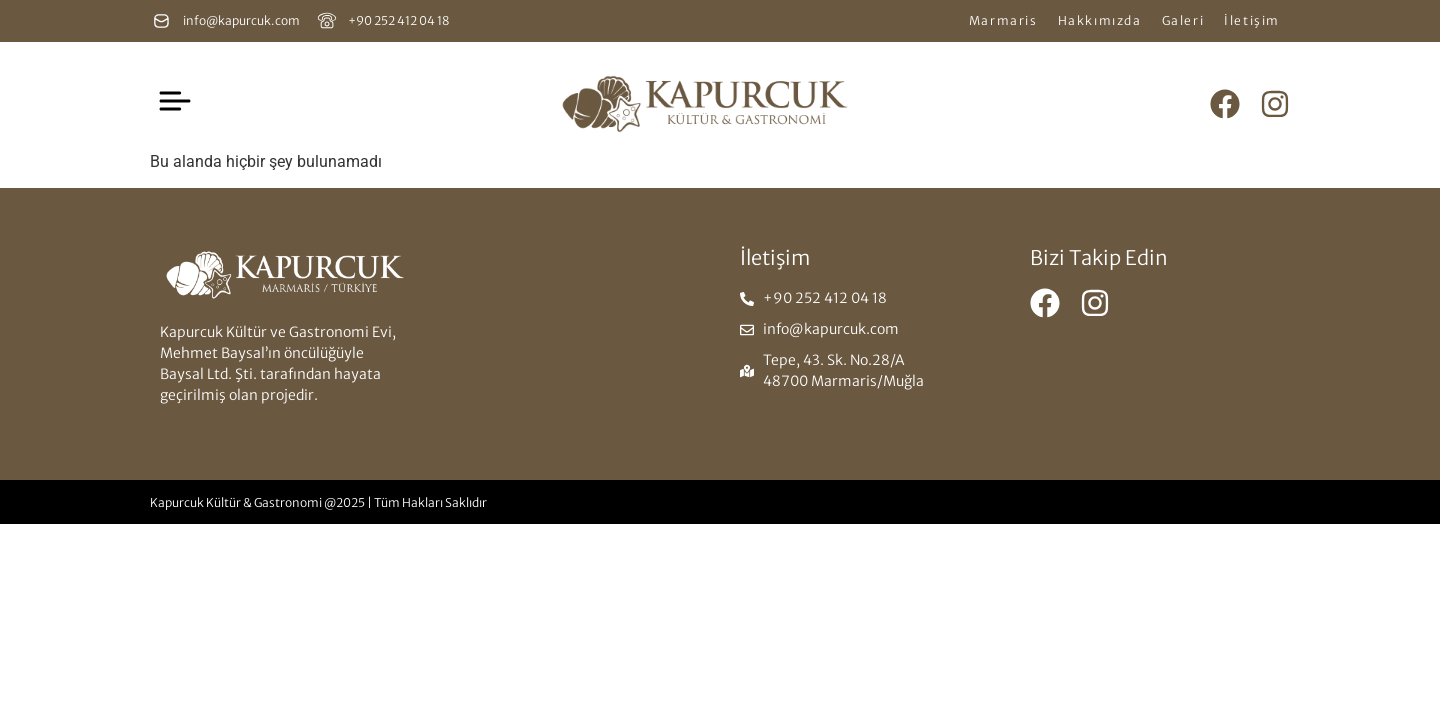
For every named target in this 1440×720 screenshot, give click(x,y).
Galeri (1183, 20)
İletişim (1252, 20)
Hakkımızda (1100, 20)
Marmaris (1003, 20)
